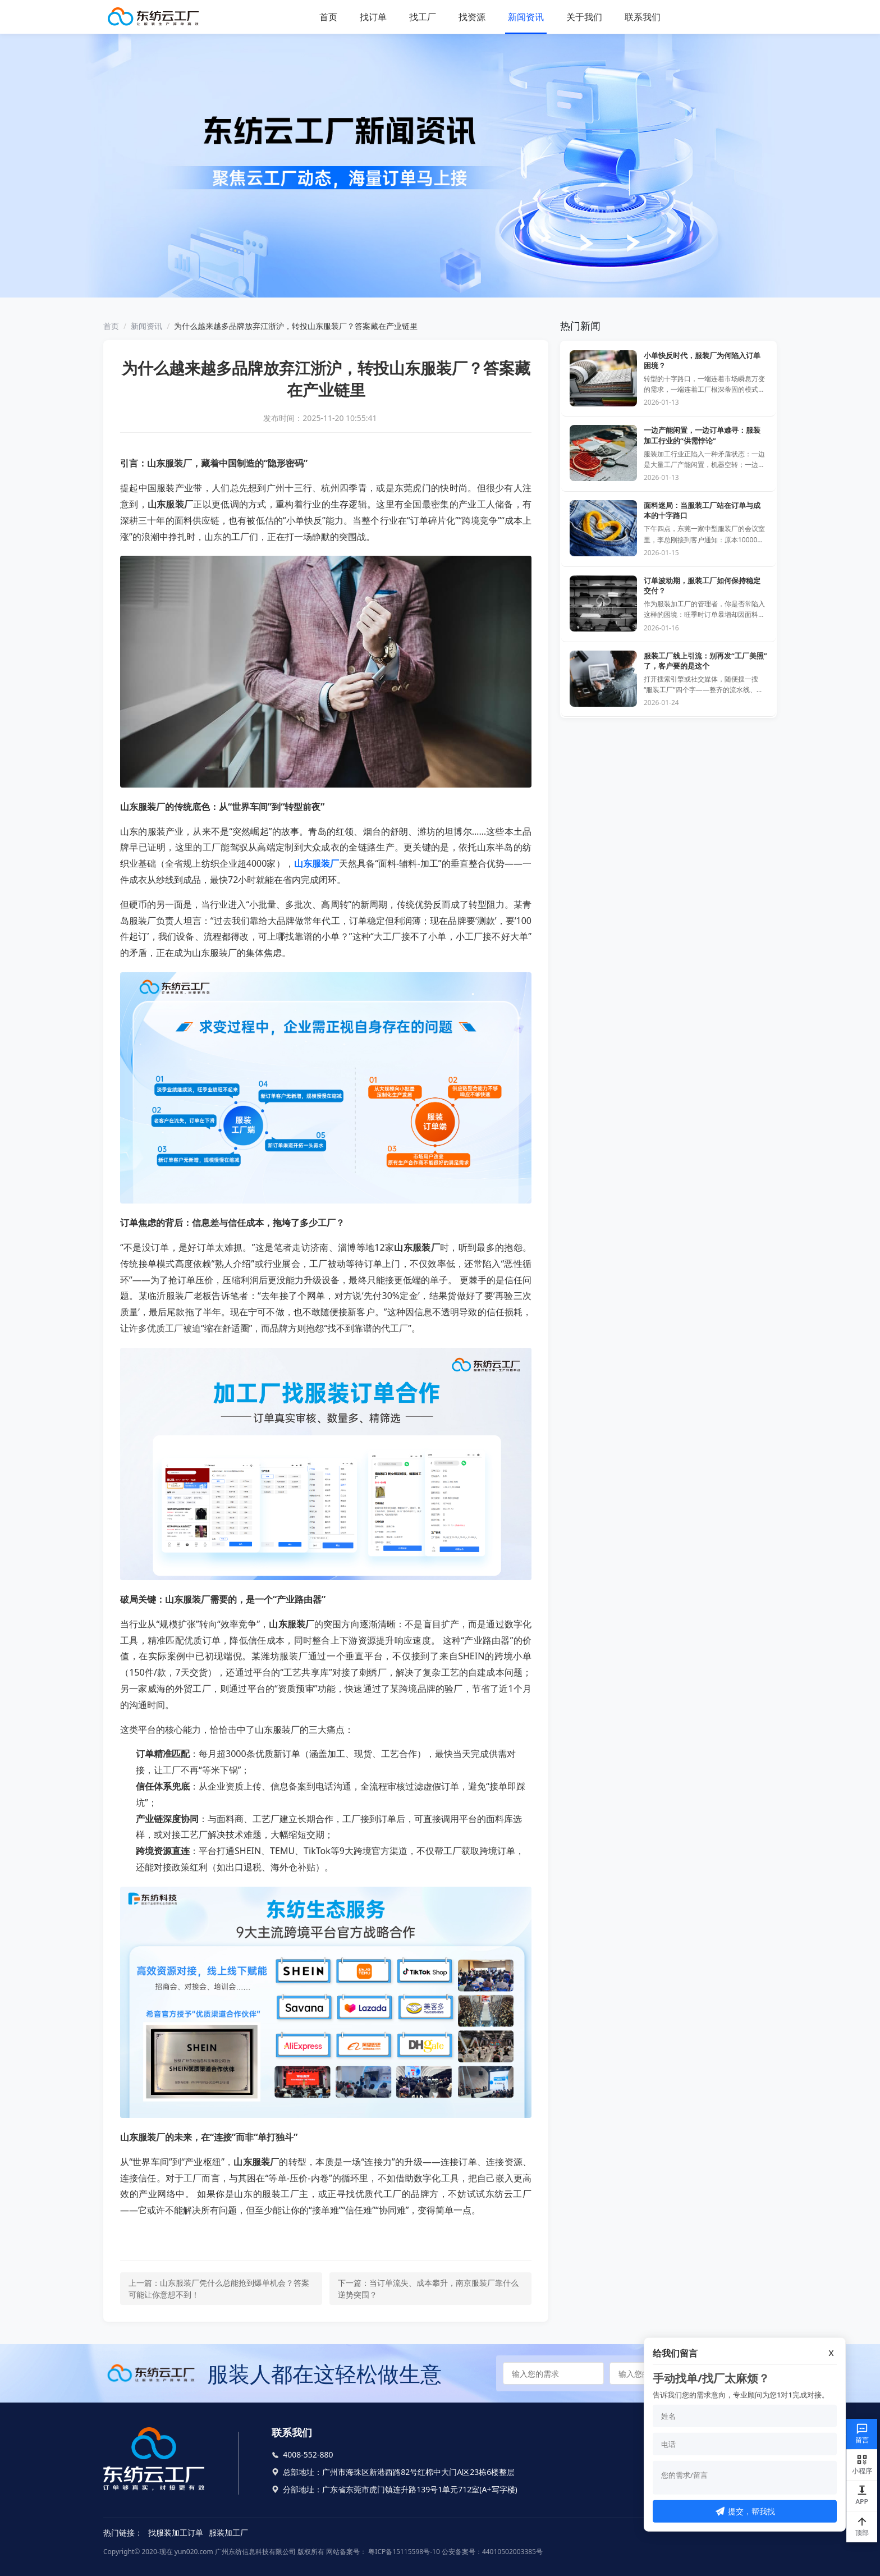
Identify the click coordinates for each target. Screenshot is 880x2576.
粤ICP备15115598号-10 (403, 2551)
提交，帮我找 (745, 2511)
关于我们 (584, 17)
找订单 (373, 17)
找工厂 (422, 17)
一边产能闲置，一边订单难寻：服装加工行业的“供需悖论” (702, 435)
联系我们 (643, 17)
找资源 (472, 17)
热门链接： (123, 2532)
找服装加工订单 (175, 2532)
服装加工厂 (228, 2532)
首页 (328, 17)
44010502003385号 (512, 2551)
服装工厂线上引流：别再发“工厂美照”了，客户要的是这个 (705, 661)
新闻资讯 (526, 17)
